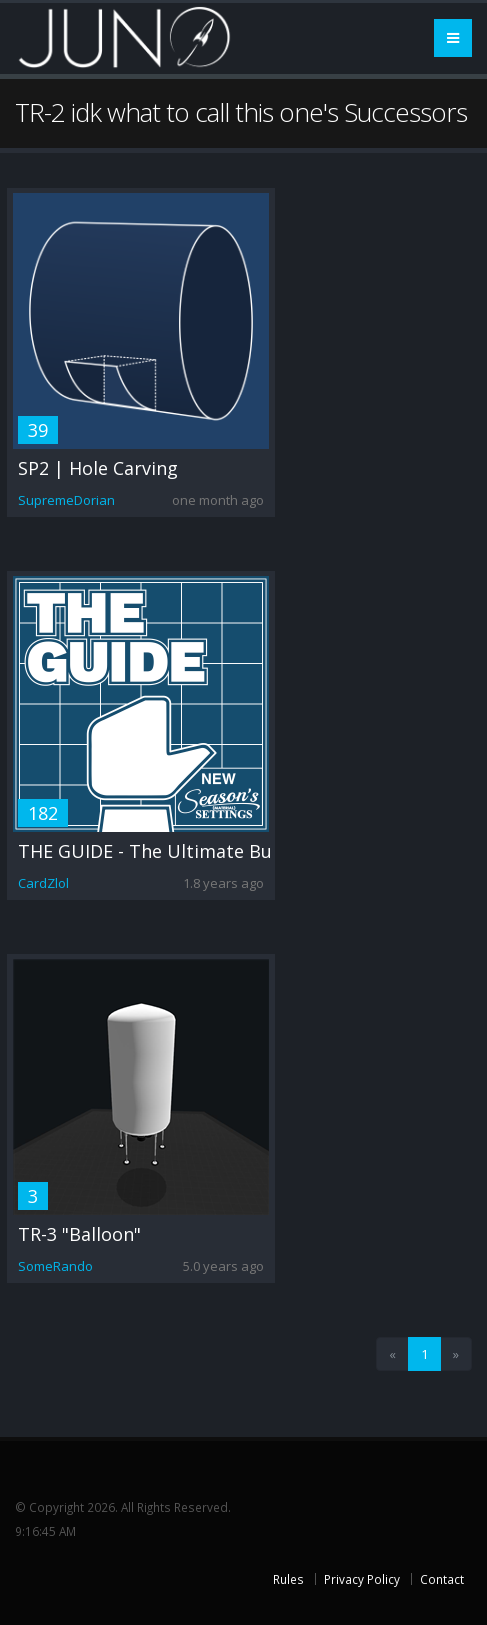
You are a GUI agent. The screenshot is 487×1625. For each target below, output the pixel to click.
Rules (288, 1579)
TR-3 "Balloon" (79, 1234)
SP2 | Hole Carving (98, 468)
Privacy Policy (362, 1579)
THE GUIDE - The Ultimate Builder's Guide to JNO (229, 851)
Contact (442, 1579)
